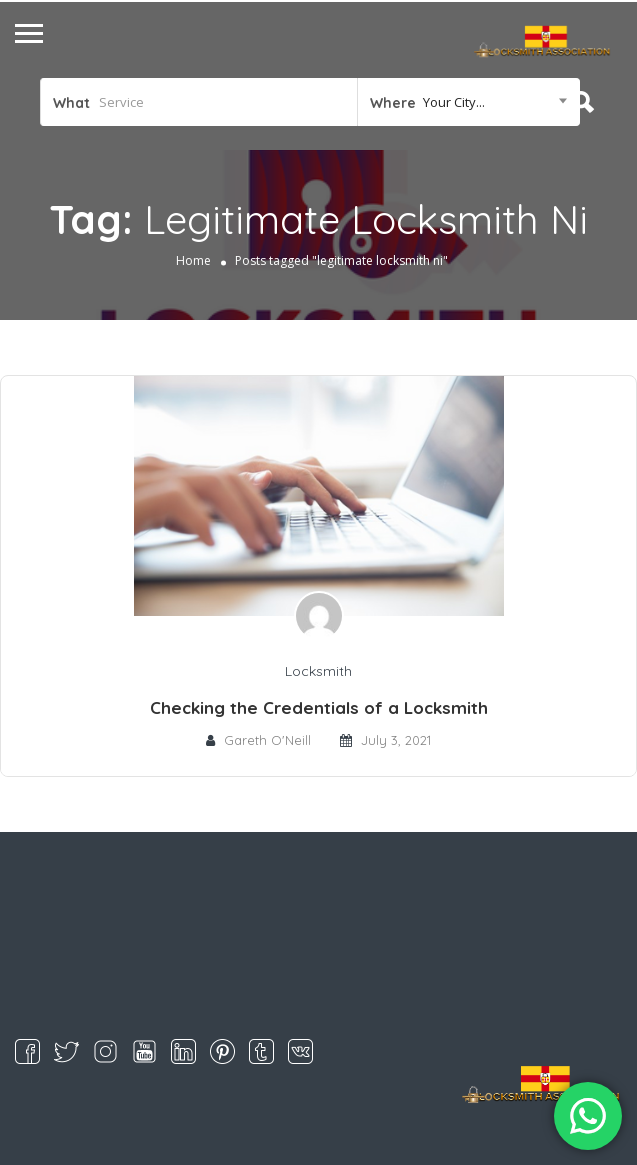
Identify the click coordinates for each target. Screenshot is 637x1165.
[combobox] (468, 102)
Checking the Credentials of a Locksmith (319, 707)
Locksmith (318, 671)
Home (193, 260)
